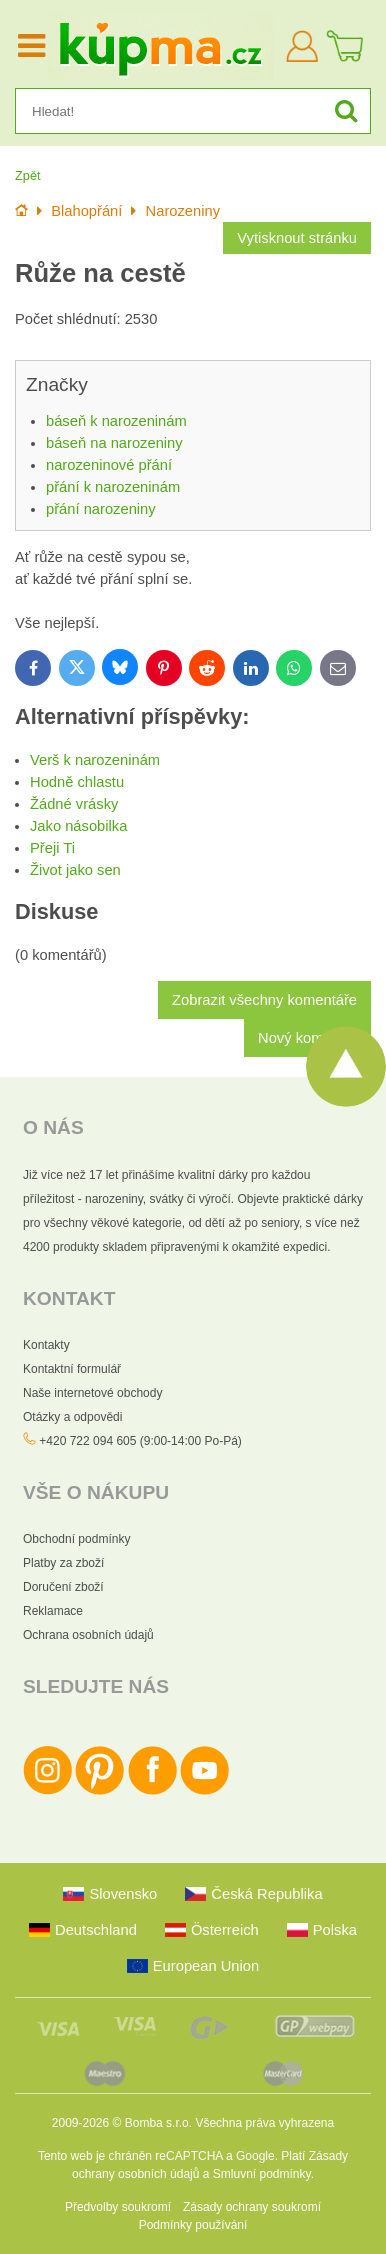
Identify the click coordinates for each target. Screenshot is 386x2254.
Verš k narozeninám (95, 760)
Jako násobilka (78, 826)
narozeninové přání (109, 465)
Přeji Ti (52, 848)
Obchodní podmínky (76, 1539)
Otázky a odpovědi (72, 1417)
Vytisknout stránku (297, 238)
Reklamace (53, 1611)
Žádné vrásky (74, 804)
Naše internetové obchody (92, 1393)
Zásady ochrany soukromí (252, 2207)
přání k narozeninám (113, 487)
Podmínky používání (193, 2225)
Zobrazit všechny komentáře (264, 1000)
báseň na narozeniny (114, 443)
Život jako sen (75, 870)
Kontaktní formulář (72, 1369)
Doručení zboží (63, 1587)
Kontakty (46, 1345)
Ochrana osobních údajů (88, 1635)
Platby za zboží (63, 1563)
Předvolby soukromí (118, 2207)
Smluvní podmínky (262, 2174)
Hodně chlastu (77, 782)
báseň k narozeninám (116, 421)
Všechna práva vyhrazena (264, 2123)
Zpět (28, 175)
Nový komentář (307, 1038)
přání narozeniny (101, 509)
